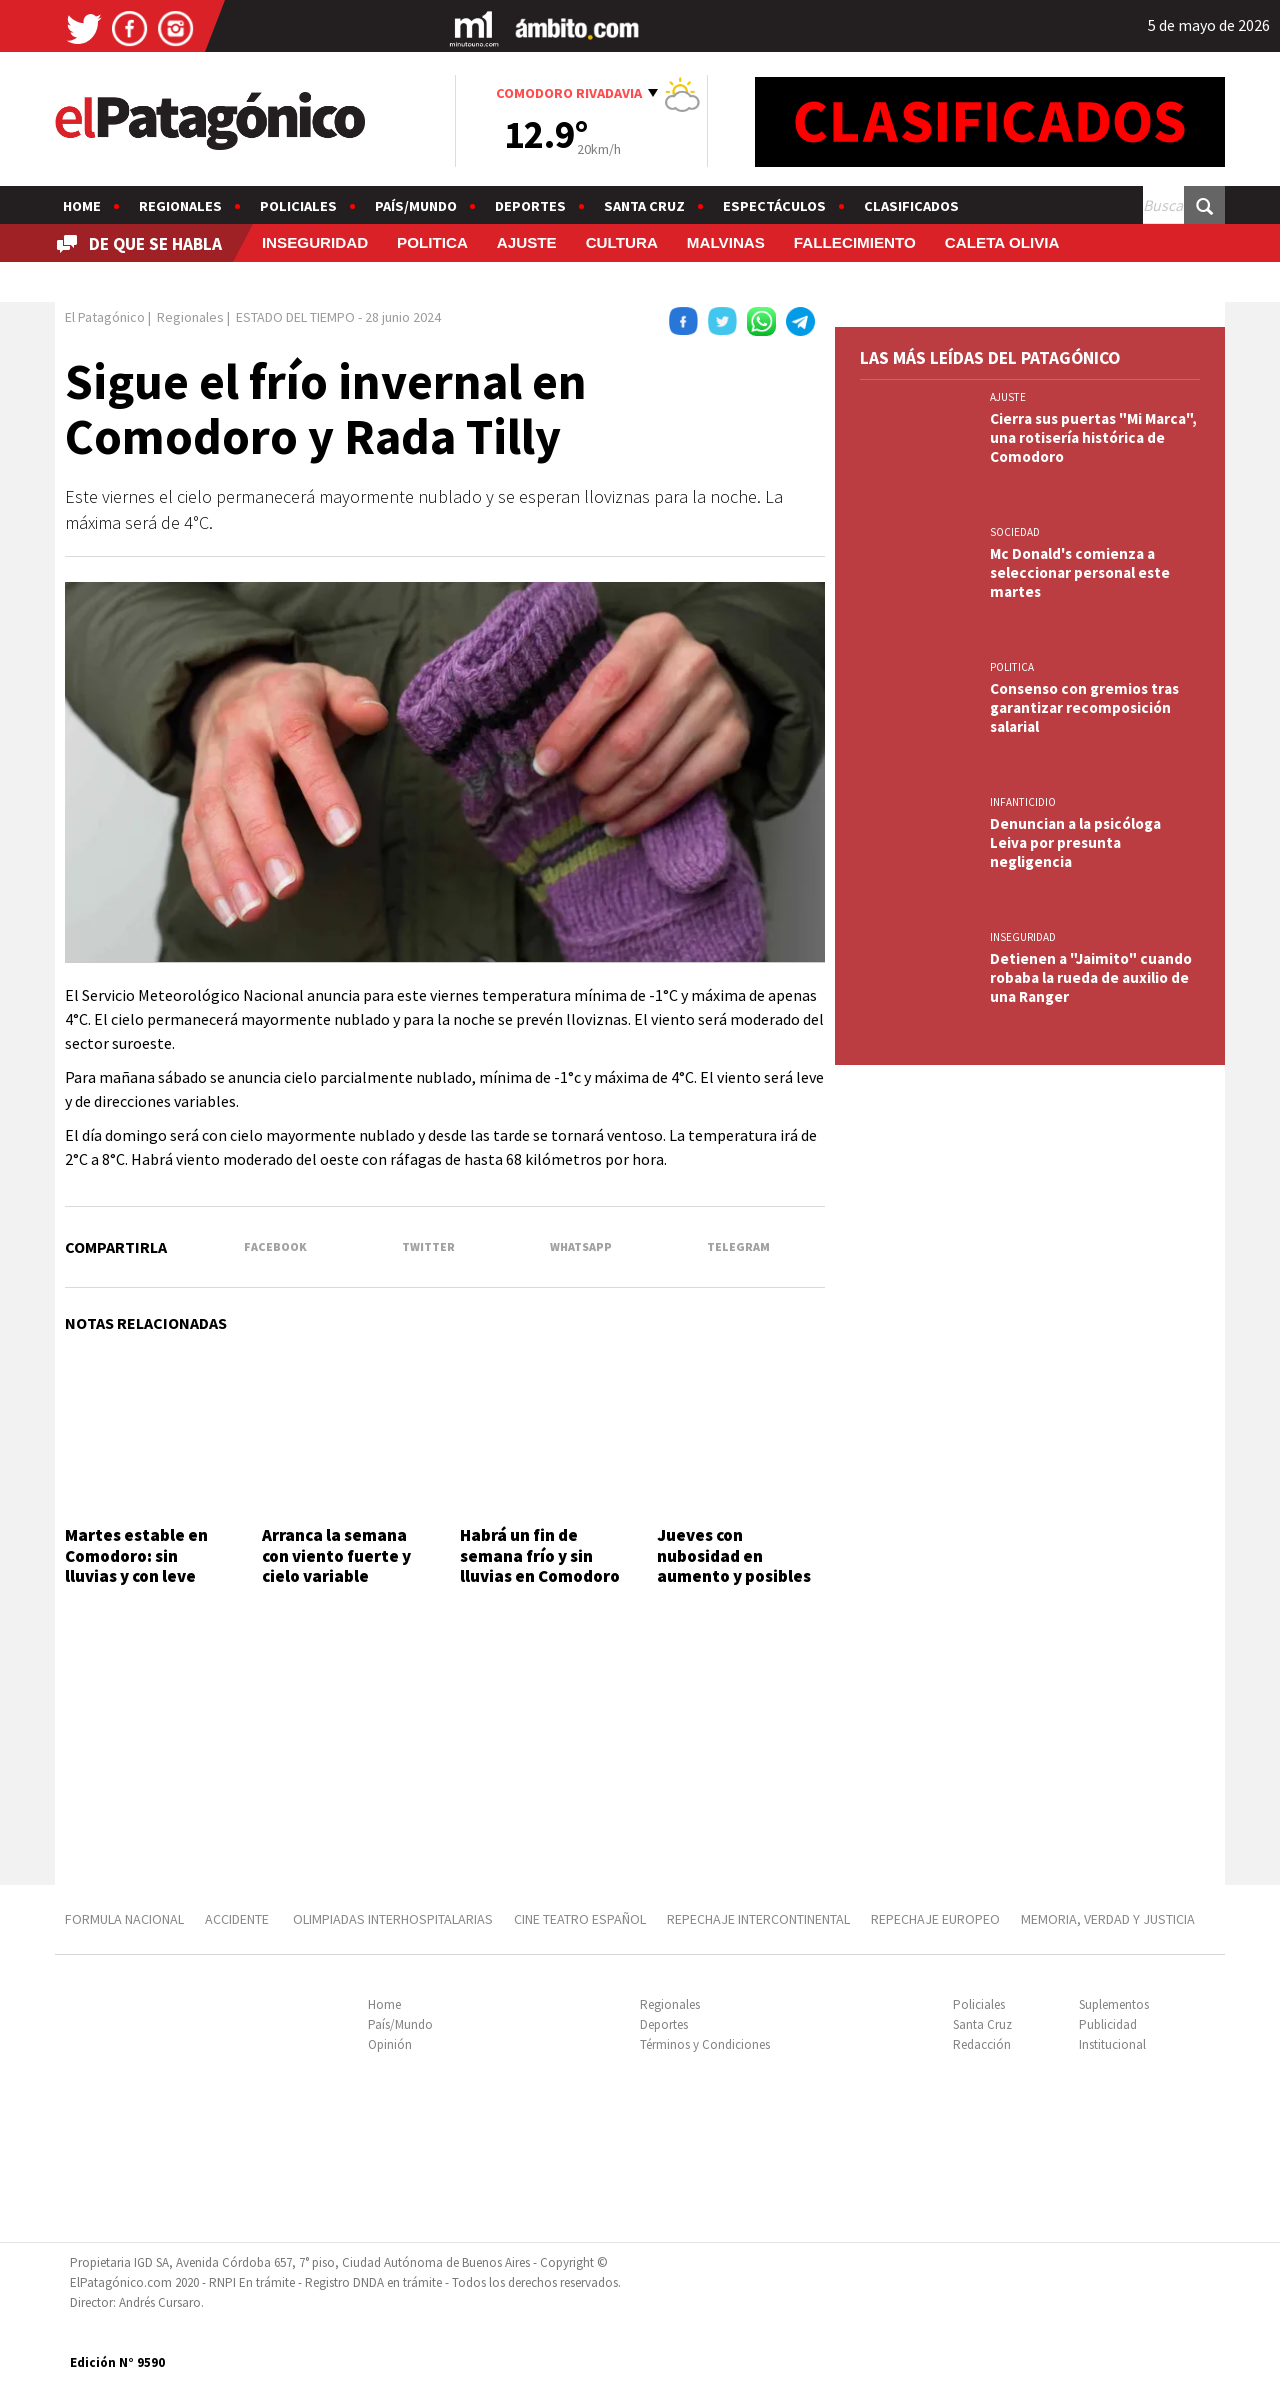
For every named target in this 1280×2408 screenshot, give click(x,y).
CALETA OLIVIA (1002, 242)
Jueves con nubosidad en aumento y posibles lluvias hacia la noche (740, 1565)
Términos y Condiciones (705, 2044)
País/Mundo (416, 206)
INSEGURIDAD (315, 242)
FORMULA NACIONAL (124, 1919)
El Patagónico (105, 317)
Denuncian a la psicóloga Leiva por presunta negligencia (1075, 842)
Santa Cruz (644, 206)
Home (82, 206)
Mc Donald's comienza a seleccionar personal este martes (1080, 572)
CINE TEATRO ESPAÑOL (580, 1919)
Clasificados (911, 206)
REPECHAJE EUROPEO (935, 1919)
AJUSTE (527, 242)
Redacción (982, 2044)
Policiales (298, 206)
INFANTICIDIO (1023, 802)
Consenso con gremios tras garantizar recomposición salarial (1084, 707)
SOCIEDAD (1015, 532)
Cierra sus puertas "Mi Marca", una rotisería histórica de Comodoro (1093, 437)
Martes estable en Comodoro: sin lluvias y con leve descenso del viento (143, 1565)
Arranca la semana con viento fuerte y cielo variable (336, 1555)
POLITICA (432, 242)
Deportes (530, 206)
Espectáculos (774, 206)
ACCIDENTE (238, 1919)
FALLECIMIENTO (855, 242)
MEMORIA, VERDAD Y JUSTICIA (1108, 1919)
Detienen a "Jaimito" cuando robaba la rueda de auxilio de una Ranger (1091, 977)
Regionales (180, 206)
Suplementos (1114, 2004)
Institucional (1112, 2044)
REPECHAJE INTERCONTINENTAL (758, 1919)
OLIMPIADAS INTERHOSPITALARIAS (393, 1919)
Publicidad (1108, 2024)
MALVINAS (726, 242)
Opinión (390, 2044)
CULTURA (622, 242)
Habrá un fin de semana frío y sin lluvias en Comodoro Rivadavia (540, 1565)
